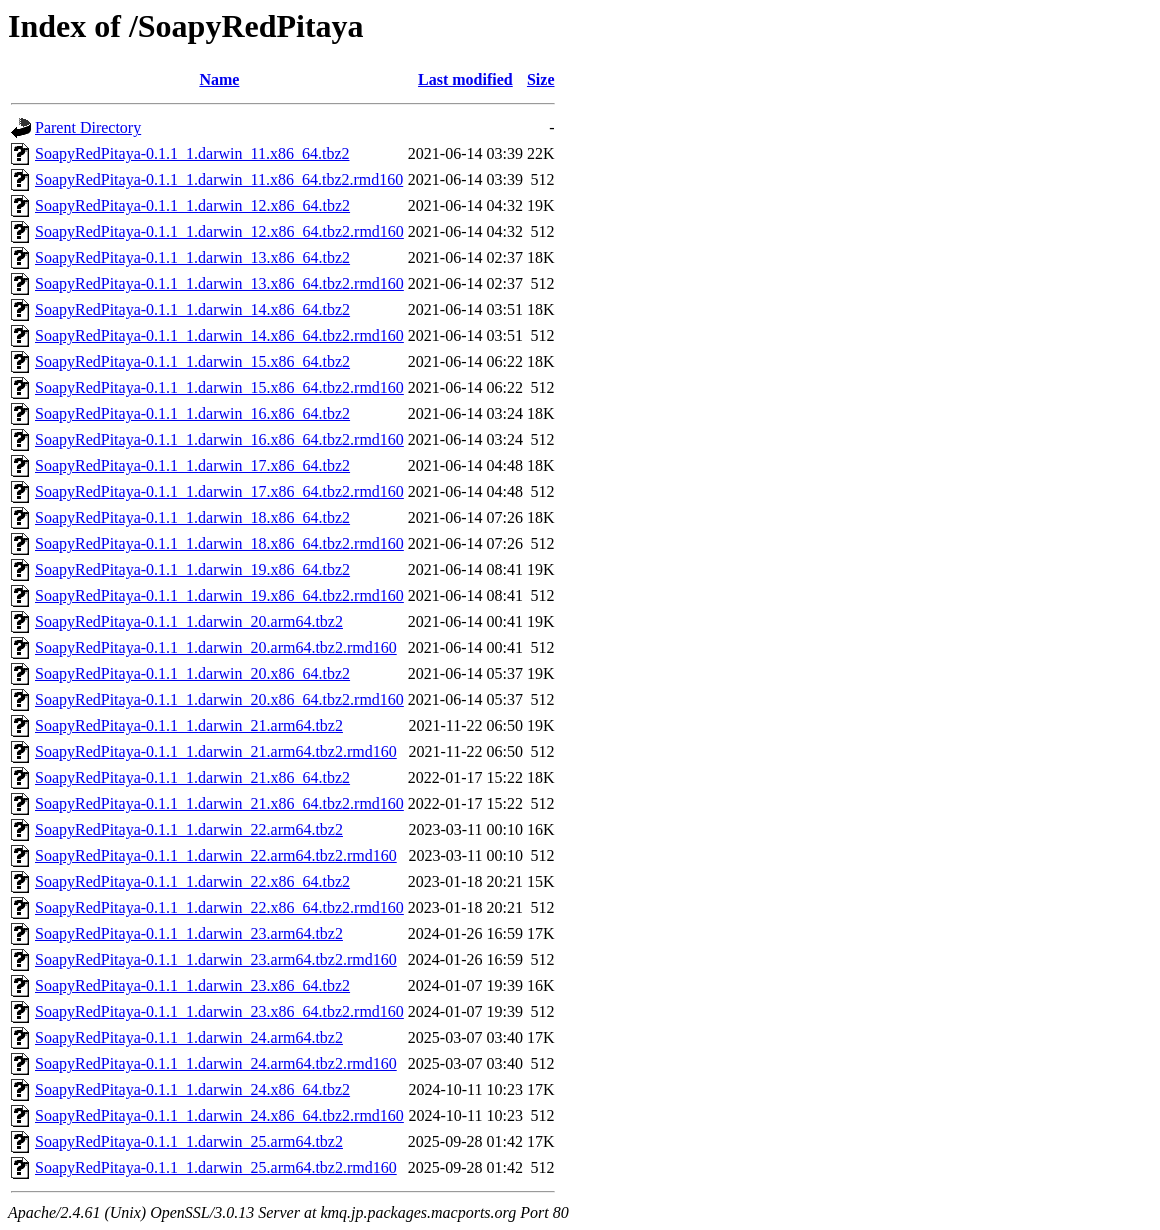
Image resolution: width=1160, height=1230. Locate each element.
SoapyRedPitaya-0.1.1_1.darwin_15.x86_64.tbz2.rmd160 (219, 387)
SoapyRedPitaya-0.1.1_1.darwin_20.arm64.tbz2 (189, 621)
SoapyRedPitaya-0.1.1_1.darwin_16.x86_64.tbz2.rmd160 (219, 439)
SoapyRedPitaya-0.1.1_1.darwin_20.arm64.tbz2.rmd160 (216, 647)
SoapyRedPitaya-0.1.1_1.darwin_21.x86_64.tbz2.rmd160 (219, 803)
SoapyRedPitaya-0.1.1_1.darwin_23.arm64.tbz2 (189, 933)
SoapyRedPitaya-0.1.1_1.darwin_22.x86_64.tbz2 (192, 881)
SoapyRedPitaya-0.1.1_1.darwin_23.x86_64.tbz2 (192, 985)
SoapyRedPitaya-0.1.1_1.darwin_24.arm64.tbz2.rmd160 (216, 1063)
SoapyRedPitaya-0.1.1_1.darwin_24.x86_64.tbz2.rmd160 (219, 1115)
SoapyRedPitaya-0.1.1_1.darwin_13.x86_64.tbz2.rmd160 (219, 283)
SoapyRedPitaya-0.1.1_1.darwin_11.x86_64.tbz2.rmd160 (219, 179)
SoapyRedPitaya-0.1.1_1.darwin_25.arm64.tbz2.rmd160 (216, 1167)
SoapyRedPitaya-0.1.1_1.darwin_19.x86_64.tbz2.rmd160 (219, 595)
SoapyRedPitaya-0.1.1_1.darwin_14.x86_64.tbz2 (192, 309)
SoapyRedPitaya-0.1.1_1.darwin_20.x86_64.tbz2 (192, 673)
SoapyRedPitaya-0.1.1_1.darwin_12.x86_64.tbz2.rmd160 (219, 231)
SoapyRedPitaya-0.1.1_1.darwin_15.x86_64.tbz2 (192, 361)
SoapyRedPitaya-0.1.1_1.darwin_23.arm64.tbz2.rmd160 (216, 959)
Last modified (465, 79)
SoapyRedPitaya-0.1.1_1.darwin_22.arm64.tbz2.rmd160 (216, 855)
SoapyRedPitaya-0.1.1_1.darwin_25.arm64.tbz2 (189, 1141)
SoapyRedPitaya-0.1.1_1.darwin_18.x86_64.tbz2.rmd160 (219, 543)
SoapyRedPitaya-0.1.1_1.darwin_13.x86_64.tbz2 (192, 257)
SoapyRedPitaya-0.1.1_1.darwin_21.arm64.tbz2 (189, 725)
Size (541, 79)
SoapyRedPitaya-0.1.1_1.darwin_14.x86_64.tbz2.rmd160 (219, 335)
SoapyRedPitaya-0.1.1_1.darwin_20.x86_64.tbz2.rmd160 (219, 699)
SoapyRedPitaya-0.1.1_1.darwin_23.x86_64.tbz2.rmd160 (219, 1011)
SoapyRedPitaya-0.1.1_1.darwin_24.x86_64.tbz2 (192, 1089)
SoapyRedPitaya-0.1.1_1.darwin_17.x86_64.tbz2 (192, 465)
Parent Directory (88, 127)
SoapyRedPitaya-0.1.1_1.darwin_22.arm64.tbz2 (189, 829)
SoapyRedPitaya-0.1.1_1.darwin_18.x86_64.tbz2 (192, 517)
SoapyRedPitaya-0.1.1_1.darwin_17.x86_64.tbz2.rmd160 (219, 491)
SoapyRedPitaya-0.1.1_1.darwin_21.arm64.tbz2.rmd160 (216, 751)
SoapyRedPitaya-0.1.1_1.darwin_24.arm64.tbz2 (189, 1037)
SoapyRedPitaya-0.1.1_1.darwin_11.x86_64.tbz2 (192, 153)
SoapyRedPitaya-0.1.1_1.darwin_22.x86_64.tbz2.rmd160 (219, 907)
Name (219, 79)
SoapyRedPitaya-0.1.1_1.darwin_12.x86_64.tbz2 (192, 205)
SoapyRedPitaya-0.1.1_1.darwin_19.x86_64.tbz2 (192, 569)
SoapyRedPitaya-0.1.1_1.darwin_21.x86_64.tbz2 (192, 777)
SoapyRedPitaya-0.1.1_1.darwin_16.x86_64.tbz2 (192, 413)
